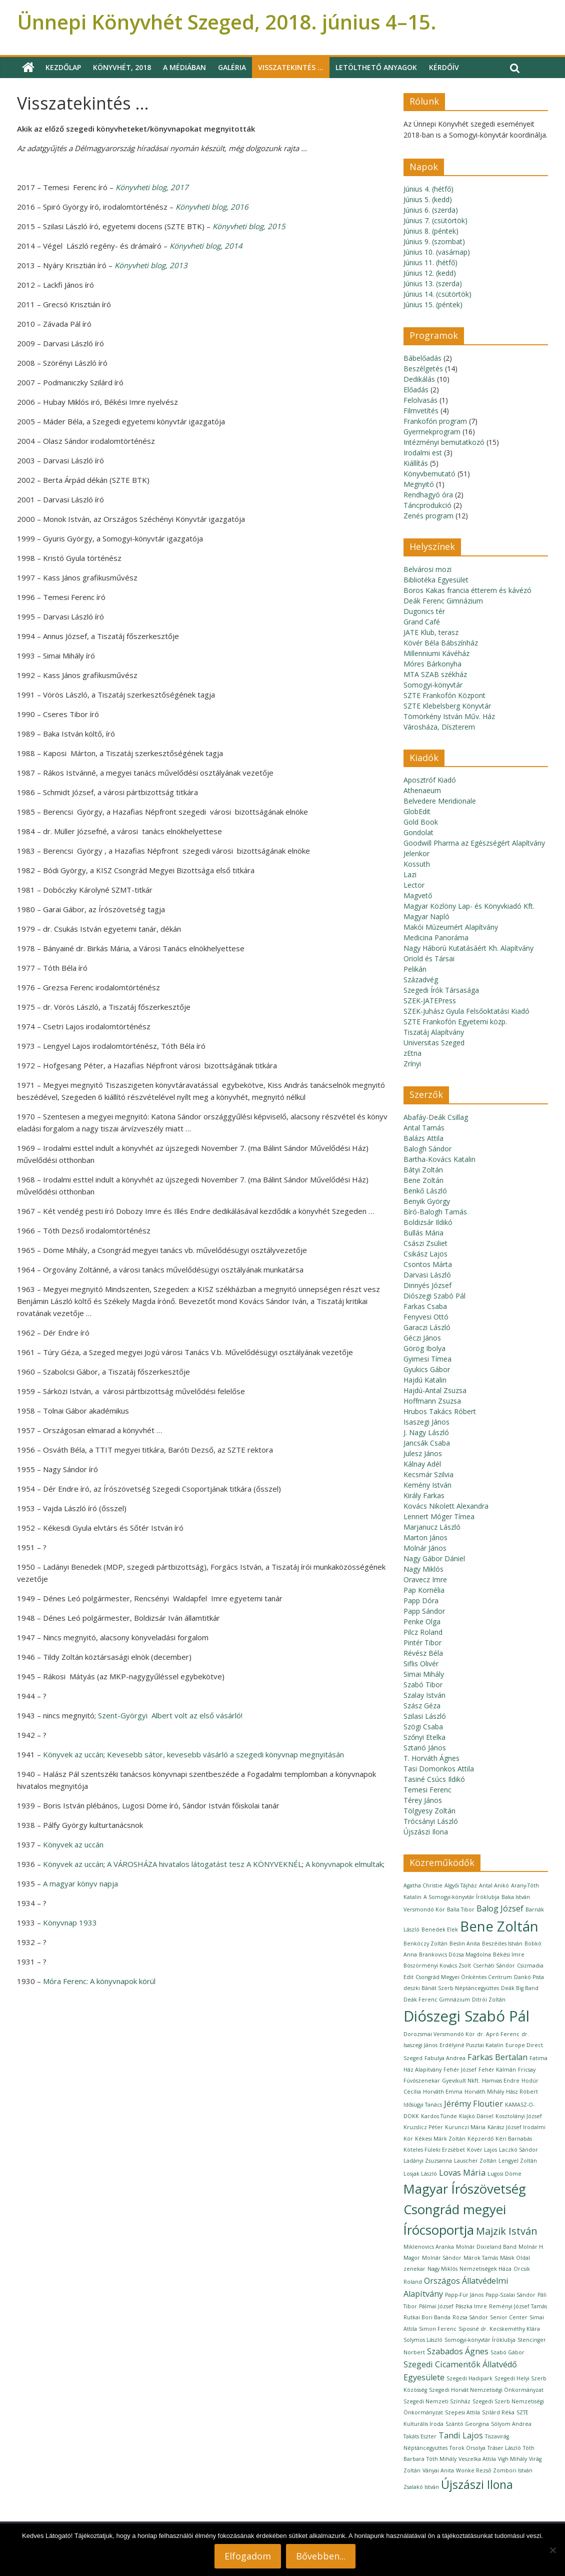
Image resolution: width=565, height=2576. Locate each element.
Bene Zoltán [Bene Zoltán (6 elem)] (499, 1926)
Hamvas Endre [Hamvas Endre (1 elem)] (501, 2080)
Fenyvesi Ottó (426, 1317)
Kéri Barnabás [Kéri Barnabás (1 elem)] (514, 2138)
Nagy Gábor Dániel (434, 1558)
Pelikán (415, 969)
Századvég (421, 979)
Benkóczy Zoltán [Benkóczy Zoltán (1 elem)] (426, 1943)
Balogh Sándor (428, 1148)
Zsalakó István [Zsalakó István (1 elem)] (421, 2486)
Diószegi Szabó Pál (435, 1296)
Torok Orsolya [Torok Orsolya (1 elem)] (468, 2447)
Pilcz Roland (423, 1632)
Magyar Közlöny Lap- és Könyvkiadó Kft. (469, 906)
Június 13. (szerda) (433, 283)
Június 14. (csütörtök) (438, 294)
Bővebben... (321, 2556)
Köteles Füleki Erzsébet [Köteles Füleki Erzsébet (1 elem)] (434, 2149)
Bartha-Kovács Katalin (440, 1159)
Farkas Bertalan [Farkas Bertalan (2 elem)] (498, 2057)
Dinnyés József (428, 1285)
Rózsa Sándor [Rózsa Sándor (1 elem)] (470, 2317)
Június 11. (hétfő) (431, 262)
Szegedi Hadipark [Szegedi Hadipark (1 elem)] (469, 2378)
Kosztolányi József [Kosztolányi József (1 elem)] (519, 2116)
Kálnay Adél (422, 1464)
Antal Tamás (424, 1127)
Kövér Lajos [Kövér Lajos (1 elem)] (482, 2149)
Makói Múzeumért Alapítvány (451, 927)
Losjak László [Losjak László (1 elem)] (420, 2173)
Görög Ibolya (425, 1348)
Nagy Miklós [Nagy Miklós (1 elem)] (443, 2268)
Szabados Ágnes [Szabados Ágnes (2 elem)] (457, 2351)
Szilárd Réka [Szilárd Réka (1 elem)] (498, 2412)
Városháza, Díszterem (439, 727)
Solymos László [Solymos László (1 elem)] (423, 2339)
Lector (414, 885)
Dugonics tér (424, 611)
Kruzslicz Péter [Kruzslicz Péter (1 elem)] (423, 2127)
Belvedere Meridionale (440, 801)
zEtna (413, 1053)
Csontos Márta (428, 1264)
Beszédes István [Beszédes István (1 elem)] (502, 1943)
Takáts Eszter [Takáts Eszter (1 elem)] (420, 2436)
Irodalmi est (423, 452)
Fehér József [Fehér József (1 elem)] (460, 2069)
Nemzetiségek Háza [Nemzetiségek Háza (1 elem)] (486, 2268)
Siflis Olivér (421, 1663)
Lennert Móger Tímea (439, 1516)
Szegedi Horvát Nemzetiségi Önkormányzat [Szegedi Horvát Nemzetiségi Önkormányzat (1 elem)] (486, 2389)
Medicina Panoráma (436, 937)
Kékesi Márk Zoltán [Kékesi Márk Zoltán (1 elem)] (440, 2138)
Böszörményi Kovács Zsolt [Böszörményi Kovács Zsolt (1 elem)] (437, 1965)
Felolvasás (421, 400)
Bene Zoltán (424, 1180)
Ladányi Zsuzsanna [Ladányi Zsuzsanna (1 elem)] (428, 2160)
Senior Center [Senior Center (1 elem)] (509, 2317)
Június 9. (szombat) (434, 241)
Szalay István (425, 1695)
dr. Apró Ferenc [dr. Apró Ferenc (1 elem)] (498, 2034)
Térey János (423, 1800)
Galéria (232, 67)
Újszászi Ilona (426, 1831)
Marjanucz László (432, 1527)
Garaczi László (427, 1327)
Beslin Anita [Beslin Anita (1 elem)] (465, 1943)
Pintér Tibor (423, 1642)
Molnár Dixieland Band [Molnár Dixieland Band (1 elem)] (486, 2246)
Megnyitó (419, 484)
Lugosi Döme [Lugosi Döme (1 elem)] (505, 2173)
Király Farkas (424, 1495)
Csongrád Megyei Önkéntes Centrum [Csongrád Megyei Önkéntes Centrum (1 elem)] (464, 1977)
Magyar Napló (427, 916)
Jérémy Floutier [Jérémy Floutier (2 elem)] (473, 2103)
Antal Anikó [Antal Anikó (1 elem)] (494, 1885)
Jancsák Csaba (427, 1443)
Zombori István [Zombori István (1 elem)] (512, 2470)
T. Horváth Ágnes (432, 1758)
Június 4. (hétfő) (429, 189)
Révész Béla (423, 1653)
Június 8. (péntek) (431, 231)
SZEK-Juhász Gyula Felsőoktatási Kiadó (467, 1011)
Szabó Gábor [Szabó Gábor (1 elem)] (507, 2352)
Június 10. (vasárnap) (437, 252)
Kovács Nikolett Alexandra (446, 1506)
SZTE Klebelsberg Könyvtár (447, 706)
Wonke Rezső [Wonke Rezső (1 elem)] (473, 2470)
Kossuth (417, 864)
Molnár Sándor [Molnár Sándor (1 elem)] (442, 2257)
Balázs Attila (424, 1138)
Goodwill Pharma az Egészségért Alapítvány (474, 843)
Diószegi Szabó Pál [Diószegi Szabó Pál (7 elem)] (467, 2016)
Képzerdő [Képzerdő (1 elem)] (481, 2138)
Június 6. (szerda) (431, 210)
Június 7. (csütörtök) (436, 220)
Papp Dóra (421, 1600)
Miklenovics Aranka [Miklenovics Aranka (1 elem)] (429, 2246)
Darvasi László (427, 1274)
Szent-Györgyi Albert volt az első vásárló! (170, 1715)
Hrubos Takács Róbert (440, 1411)
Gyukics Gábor (427, 1369)
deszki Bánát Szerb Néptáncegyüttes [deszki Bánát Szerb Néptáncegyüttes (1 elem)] (451, 1988)
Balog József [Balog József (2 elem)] (500, 1908)
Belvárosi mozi (428, 569)
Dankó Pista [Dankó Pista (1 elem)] (529, 1977)
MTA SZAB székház (435, 674)
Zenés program (429, 515)
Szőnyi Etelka (425, 1737)
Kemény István (428, 1485)
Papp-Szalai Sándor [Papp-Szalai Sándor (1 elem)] (511, 2294)
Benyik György (427, 1201)
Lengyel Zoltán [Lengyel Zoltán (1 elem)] (517, 2160)
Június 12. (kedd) (430, 273)
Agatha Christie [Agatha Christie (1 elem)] (423, 1885)
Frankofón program (435, 421)
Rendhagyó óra (428, 494)
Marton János (426, 1537)
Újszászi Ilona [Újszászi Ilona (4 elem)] (477, 2484)
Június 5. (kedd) (428, 199)
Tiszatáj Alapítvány (434, 1032)
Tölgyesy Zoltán (430, 1810)
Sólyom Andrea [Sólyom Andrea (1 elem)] (511, 2423)
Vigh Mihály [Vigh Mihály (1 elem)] (512, 2458)
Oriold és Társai (429, 958)
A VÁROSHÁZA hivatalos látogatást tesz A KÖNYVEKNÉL (204, 1864)
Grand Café (422, 621)
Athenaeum (422, 790)
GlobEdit (417, 811)
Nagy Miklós (424, 1569)
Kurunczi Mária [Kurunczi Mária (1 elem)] (465, 2127)
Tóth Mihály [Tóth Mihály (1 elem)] (441, 2458)
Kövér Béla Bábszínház (441, 643)
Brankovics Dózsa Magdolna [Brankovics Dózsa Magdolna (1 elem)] (455, 1954)
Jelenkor (417, 853)
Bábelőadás (423, 358)
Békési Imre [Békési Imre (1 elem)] (508, 1954)
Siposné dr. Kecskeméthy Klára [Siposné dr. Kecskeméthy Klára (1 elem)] (499, 2328)
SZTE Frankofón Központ (445, 695)
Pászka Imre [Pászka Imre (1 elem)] (471, 2306)
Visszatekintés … (291, 67)
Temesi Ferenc (428, 1789)
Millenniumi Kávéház (437, 653)
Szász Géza (422, 1705)
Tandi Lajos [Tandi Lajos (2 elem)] (460, 2435)
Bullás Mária (424, 1232)
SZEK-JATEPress (430, 1000)
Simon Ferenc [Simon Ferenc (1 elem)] (437, 2328)
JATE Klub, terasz (431, 632)
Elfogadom (247, 2556)
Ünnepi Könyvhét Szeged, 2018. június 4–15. (226, 22)
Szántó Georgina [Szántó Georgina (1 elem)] (467, 2423)
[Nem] (553, 2550)
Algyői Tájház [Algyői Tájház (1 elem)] (460, 1885)
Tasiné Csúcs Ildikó (434, 1779)
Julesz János (423, 1453)
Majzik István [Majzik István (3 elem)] (507, 2231)
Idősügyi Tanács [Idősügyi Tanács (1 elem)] (423, 2104)
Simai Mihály (424, 1674)
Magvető (418, 895)
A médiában (184, 67)
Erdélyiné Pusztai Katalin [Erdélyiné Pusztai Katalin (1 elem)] (472, 2045)
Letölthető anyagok (376, 67)
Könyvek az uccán (73, 1754)
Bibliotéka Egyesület (436, 579)
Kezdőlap (63, 67)
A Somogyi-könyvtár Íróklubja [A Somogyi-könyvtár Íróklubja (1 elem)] (462, 1896)
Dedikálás (419, 379)
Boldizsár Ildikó (428, 1222)
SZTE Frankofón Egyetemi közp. (455, 1021)
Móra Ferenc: (99, 1981)
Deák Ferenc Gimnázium (443, 600)
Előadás (416, 389)
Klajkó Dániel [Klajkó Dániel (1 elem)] (476, 2116)
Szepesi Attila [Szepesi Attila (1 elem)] (462, 2412)
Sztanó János (425, 1747)
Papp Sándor (424, 1611)
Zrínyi (412, 1063)
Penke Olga (422, 1621)
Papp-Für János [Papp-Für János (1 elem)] (464, 2294)
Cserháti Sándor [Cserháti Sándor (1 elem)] (494, 1965)
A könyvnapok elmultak (344, 1864)
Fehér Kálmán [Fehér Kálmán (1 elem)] (497, 2069)
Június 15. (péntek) (433, 304)
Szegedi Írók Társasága (441, 990)
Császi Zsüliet (426, 1243)
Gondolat (419, 832)
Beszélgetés (423, 368)
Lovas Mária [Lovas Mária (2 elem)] (462, 2172)
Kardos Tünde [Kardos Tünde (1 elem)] (439, 2116)
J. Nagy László (426, 1432)
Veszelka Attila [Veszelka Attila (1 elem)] (477, 2458)
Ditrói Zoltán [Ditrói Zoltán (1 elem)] (489, 1999)
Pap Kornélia (424, 1590)
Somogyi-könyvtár (433, 685)
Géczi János (422, 1338)
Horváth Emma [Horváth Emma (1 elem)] (442, 2091)
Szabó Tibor (423, 1684)
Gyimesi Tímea (428, 1359)
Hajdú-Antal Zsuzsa (435, 1390)
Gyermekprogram (432, 431)
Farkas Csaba (425, 1306)
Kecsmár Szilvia (429, 1474)
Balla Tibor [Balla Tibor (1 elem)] (460, 1909)
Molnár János (425, 1548)
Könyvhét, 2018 (122, 67)
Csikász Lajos (426, 1253)
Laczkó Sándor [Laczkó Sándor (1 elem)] (518, 2149)
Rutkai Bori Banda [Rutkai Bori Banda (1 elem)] (427, 2317)
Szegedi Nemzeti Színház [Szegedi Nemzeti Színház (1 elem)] (437, 2401)
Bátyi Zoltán (423, 1169)
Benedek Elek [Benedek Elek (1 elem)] (440, 1929)
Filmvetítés (421, 410)
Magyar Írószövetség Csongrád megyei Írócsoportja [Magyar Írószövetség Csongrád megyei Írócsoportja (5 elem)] (465, 2209)
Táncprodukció (428, 505)
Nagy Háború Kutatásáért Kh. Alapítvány (469, 948)
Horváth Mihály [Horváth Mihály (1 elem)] (484, 2091)
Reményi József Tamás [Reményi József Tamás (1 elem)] (518, 2306)
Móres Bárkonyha (433, 664)
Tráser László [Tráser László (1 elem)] (504, 2447)
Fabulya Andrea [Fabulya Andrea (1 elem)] (445, 2058)
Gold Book (421, 822)
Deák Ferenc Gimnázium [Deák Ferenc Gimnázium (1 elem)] (437, 1999)
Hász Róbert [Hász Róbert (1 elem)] (522, 2091)
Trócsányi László (431, 1821)
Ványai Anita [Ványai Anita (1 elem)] (438, 2470)
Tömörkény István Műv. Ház (449, 716)
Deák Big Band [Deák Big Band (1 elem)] (519, 1988)
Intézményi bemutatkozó (444, 442)
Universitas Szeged (434, 1042)
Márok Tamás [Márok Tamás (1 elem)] (481, 2257)
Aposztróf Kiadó (430, 780)
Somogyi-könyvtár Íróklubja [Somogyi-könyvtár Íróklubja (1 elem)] (480, 2339)
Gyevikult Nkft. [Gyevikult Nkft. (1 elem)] (461, 2080)
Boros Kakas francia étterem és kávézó (468, 590)
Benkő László (425, 1190)
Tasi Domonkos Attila (439, 1768)
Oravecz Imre (425, 1579)
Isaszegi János (427, 1422)
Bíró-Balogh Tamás (435, 1211)
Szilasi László (425, 1716)
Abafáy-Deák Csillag (436, 1117)
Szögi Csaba (423, 1726)
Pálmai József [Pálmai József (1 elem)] (436, 2306)
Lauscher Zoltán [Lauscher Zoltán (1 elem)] (475, 2160)
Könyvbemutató (430, 473)
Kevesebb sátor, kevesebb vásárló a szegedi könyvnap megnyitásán (225, 1754)
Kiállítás (416, 463)
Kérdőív (444, 67)
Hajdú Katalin (425, 1380)
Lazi (410, 874)
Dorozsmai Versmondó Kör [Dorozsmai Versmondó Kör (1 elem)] (439, 2034)
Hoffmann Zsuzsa (432, 1401)
